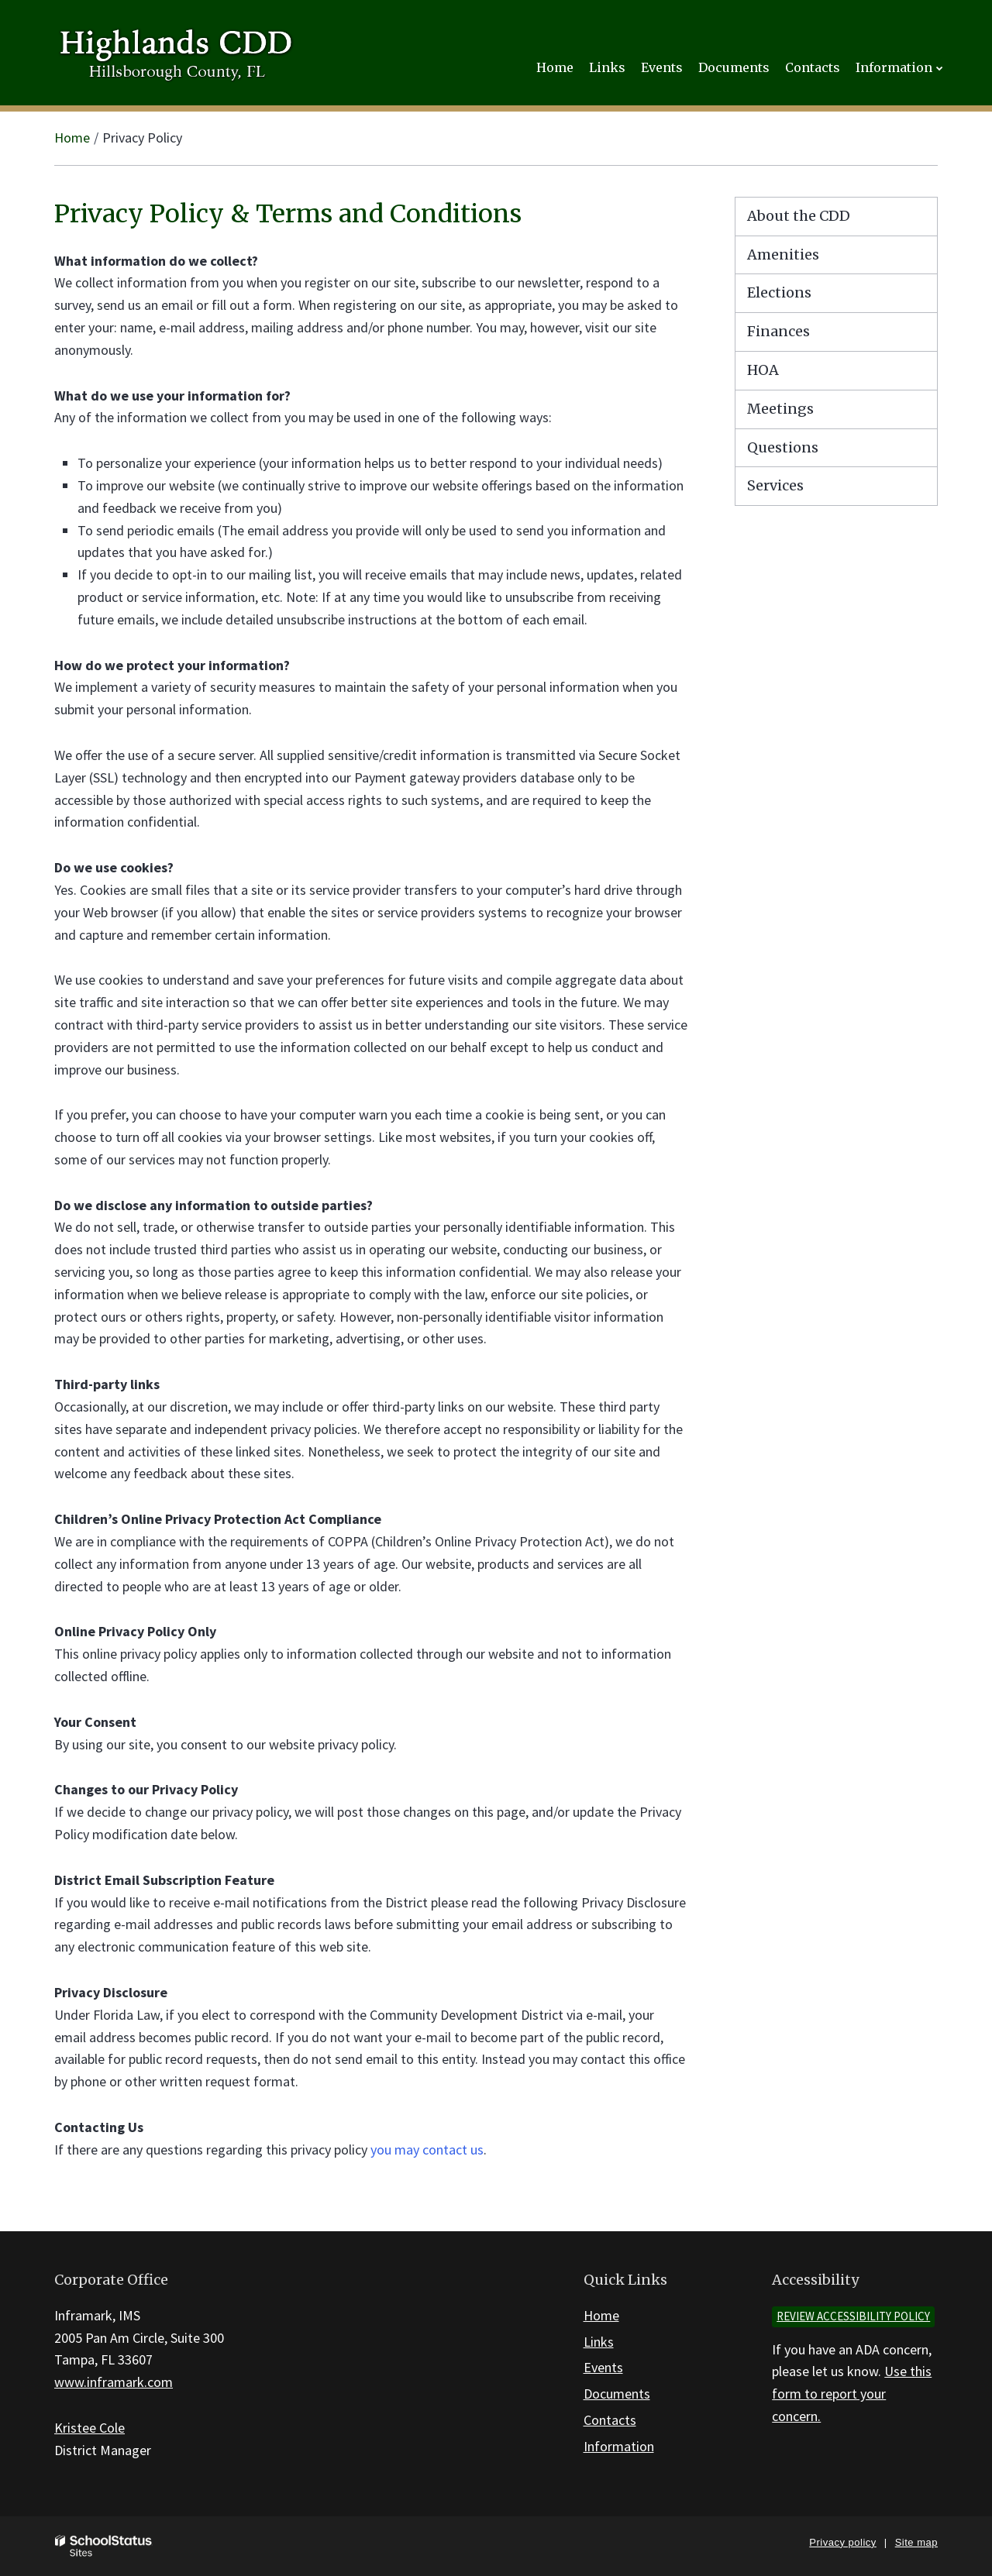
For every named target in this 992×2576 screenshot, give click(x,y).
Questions (782, 447)
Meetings (780, 409)
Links (599, 2342)
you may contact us (427, 2149)
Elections (779, 292)
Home (72, 137)
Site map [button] (916, 2542)
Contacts (610, 2420)
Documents (617, 2393)
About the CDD (798, 216)
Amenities (783, 254)
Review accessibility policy (853, 2316)
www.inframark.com (113, 2382)
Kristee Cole (89, 2428)
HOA (763, 370)
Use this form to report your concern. (852, 2393)
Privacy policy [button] (842, 2542)
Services (775, 485)
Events (603, 2367)
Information (619, 2446)
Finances (778, 331)
